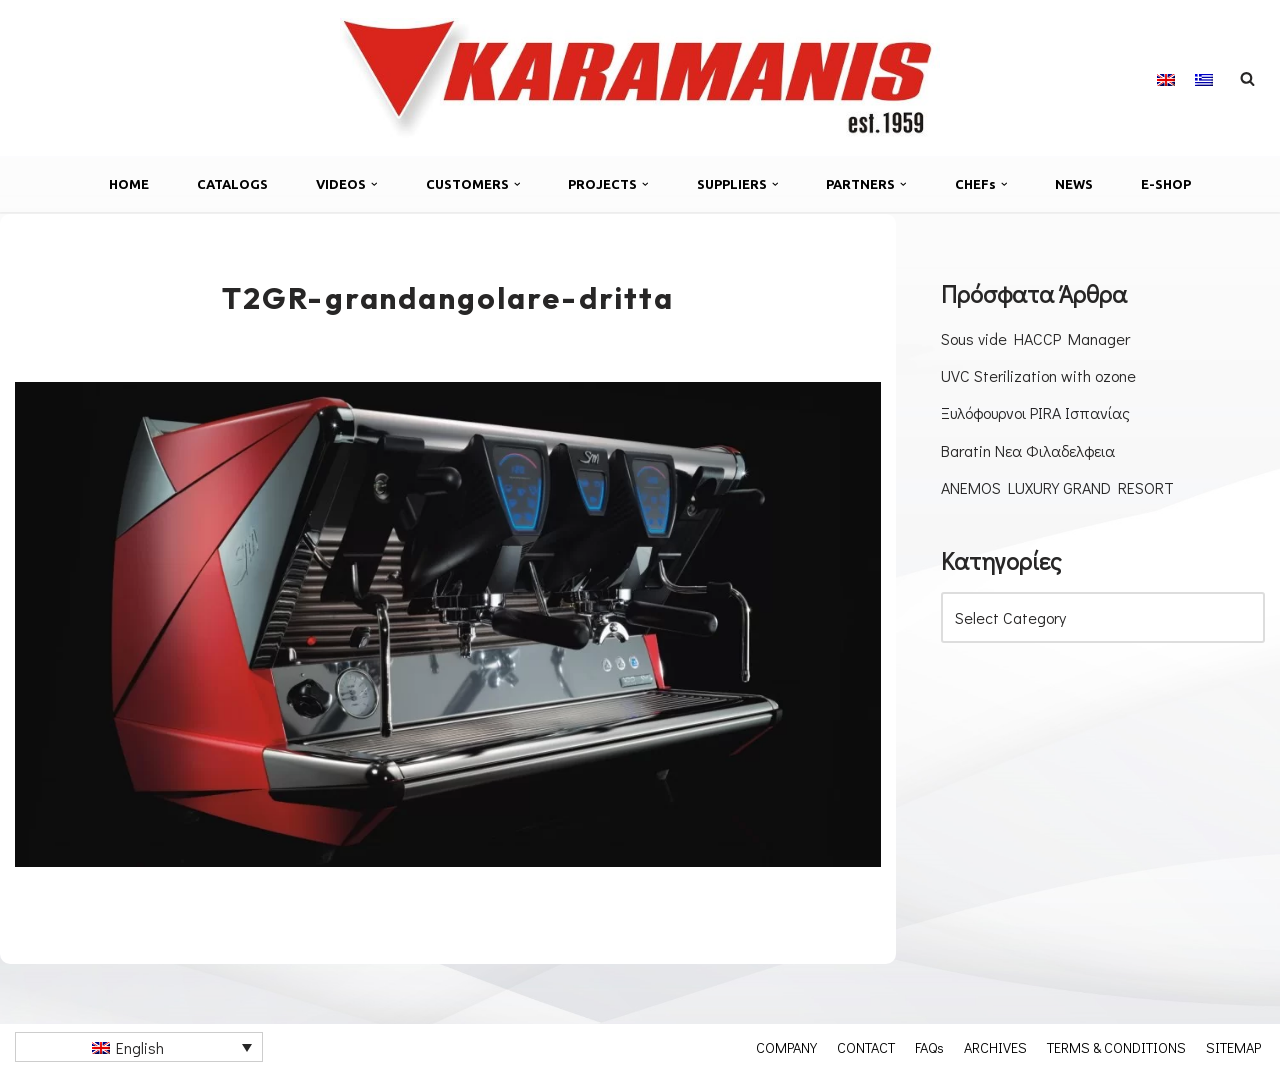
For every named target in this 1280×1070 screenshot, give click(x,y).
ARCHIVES (995, 1047)
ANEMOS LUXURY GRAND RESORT (1057, 487)
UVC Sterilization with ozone (1038, 375)
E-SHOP (1166, 184)
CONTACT (866, 1047)
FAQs (929, 1047)
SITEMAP (1233, 1047)
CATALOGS (232, 184)
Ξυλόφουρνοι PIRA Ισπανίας (1035, 412)
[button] (374, 184)
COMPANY (786, 1047)
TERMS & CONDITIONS (1116, 1047)
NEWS (1074, 184)
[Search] (1247, 78)
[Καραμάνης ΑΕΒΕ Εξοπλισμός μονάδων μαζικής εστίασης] (640, 78)
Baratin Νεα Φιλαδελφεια (1028, 450)
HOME (129, 184)
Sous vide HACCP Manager (1035, 338)
